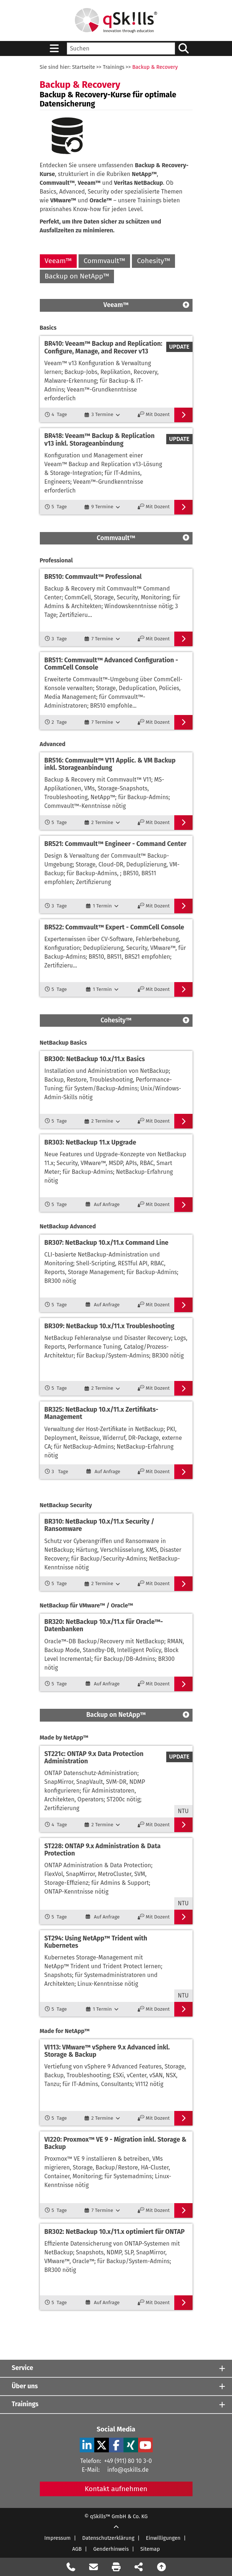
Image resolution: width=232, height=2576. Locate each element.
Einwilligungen (163, 2538)
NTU (183, 1811)
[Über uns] (116, 2386)
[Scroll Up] (116, 2528)
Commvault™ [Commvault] (104, 261)
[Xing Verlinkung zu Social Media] (130, 2445)
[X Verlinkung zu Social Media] (101, 2445)
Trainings (114, 67)
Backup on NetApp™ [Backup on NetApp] (77, 276)
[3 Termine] (102, 414)
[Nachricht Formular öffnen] (93, 2567)
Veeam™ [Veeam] (58, 261)
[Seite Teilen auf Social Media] (139, 2567)
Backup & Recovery (155, 67)
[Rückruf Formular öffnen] (71, 2567)
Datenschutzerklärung (108, 2538)
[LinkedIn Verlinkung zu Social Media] (87, 2445)
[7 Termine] (102, 639)
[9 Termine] (102, 506)
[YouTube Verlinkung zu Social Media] (145, 2445)
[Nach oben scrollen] (161, 2567)
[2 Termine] (102, 822)
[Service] (116, 2368)
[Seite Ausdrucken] (116, 2567)
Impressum (57, 2538)
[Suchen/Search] (184, 48)
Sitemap (150, 2549)
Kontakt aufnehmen (116, 2489)
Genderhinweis (111, 2549)
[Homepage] (116, 20)
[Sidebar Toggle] (54, 48)
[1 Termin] (102, 906)
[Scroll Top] (186, 305)
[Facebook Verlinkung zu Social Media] (116, 2445)
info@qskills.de (127, 2469)
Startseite (83, 67)
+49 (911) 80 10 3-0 (128, 2460)
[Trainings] (116, 2404)
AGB (77, 2549)
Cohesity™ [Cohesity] (153, 261)
